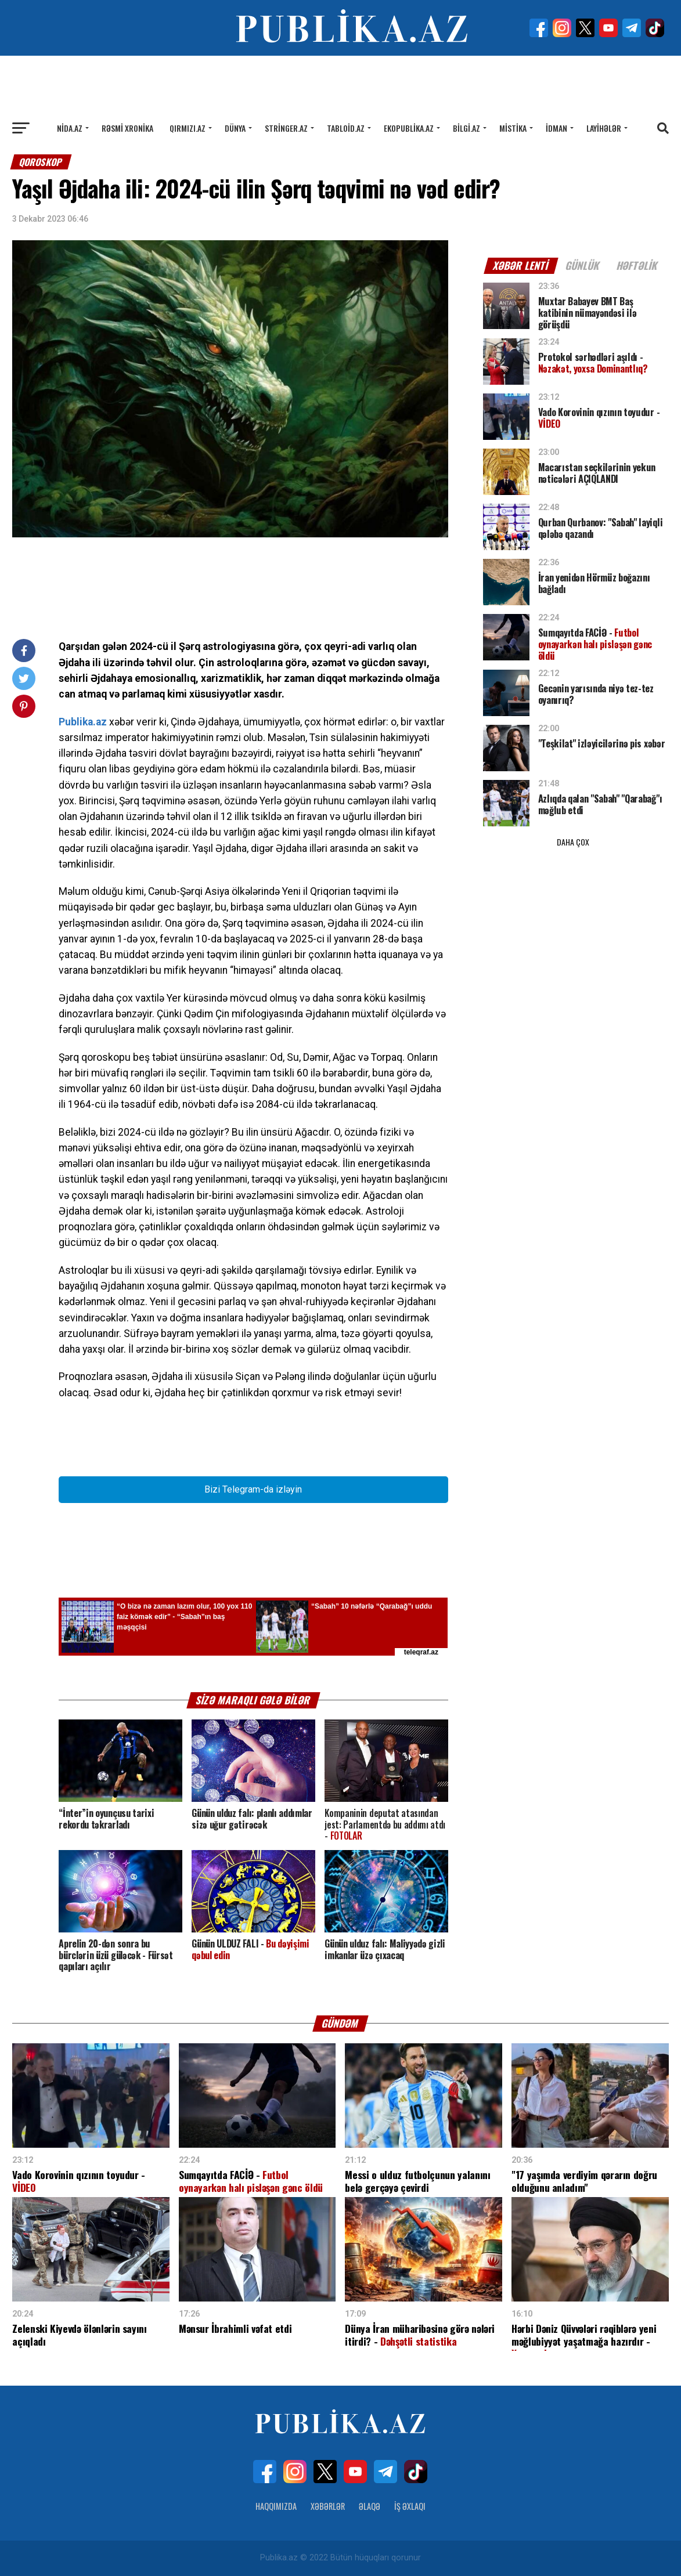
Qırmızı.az (188, 128)
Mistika (513, 128)
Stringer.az (286, 128)
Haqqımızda (276, 2506)
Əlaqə (369, 2506)
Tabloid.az (346, 128)
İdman (556, 128)
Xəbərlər (328, 2506)
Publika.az (83, 722)
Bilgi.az (466, 128)
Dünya (235, 128)
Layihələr (603, 128)
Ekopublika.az (409, 128)
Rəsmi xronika (127, 128)
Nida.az (69, 128)
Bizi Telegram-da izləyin (253, 1489)
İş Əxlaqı (410, 2506)
